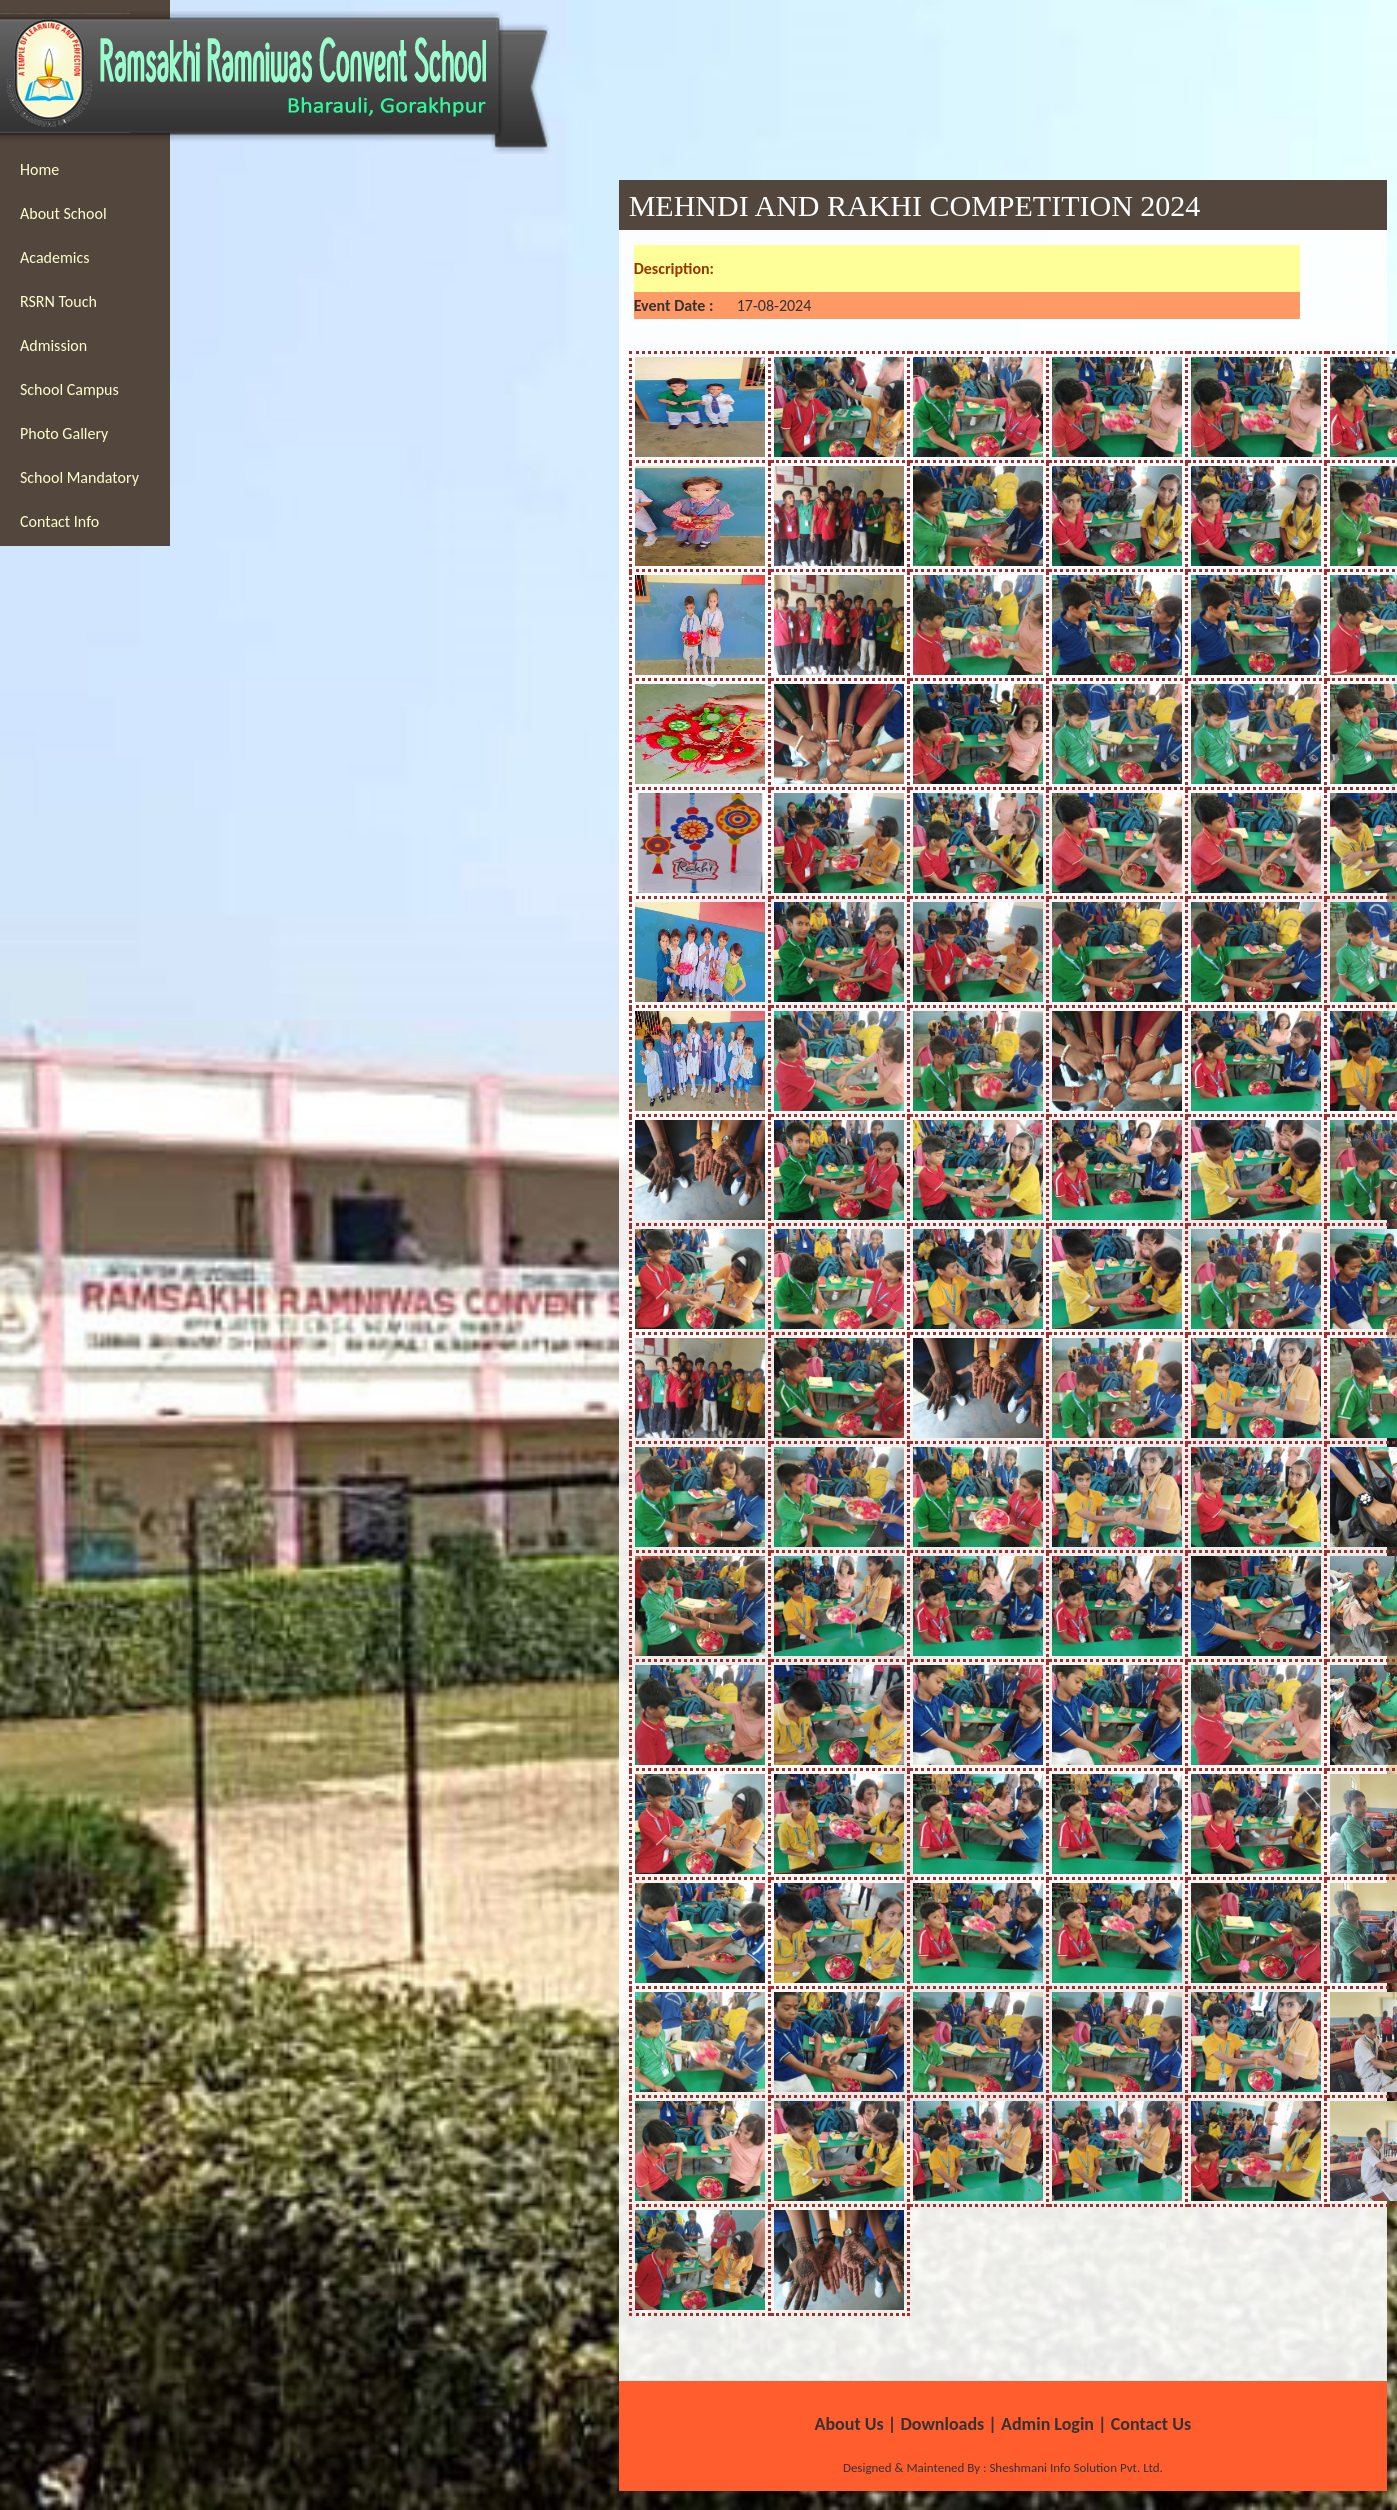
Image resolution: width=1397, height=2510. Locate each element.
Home (39, 169)
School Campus (69, 389)
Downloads (942, 2424)
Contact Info (59, 521)
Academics (54, 257)
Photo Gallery (64, 433)
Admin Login (1047, 2424)
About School (63, 213)
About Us (849, 2424)
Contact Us (1151, 2424)
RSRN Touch (58, 301)
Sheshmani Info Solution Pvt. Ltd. (1074, 2467)
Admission (53, 345)
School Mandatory (79, 477)
